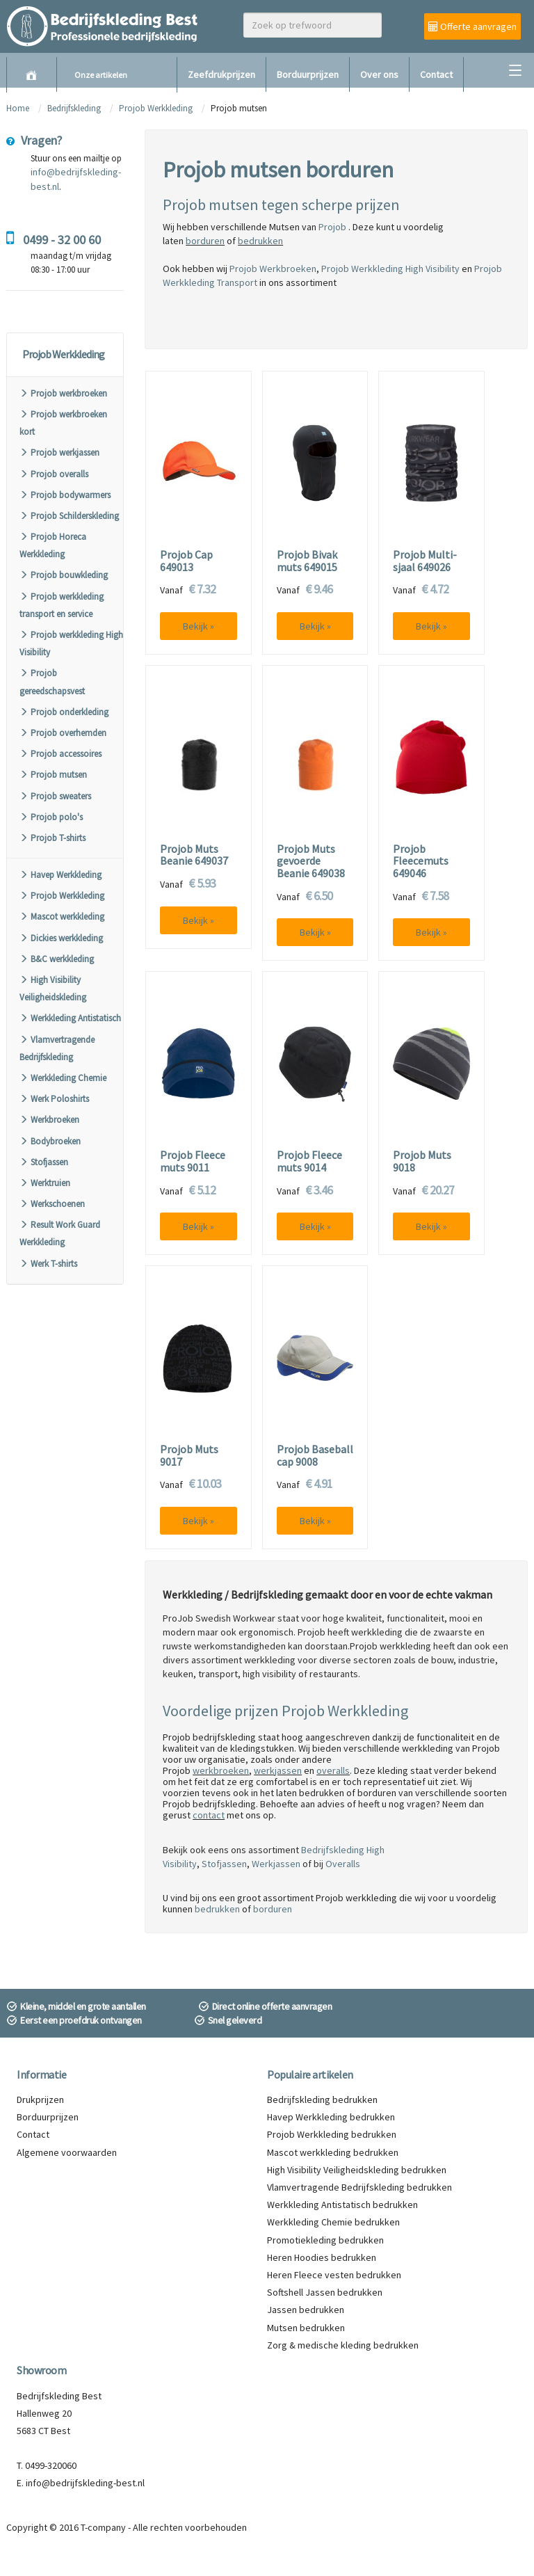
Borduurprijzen (308, 74)
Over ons (379, 74)
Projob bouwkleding (63, 575)
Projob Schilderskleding (69, 516)
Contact (436, 74)
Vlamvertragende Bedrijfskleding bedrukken (359, 2187)
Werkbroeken (49, 1120)
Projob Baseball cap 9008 (315, 1455)
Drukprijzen (40, 2099)
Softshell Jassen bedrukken (324, 2292)
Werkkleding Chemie (62, 1078)
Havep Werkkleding (60, 875)
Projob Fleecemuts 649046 (420, 861)
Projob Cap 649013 (186, 561)
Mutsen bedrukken (306, 2327)
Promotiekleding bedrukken (325, 2240)
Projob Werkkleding (156, 108)
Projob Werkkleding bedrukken (331, 2134)
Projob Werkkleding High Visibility (390, 268)
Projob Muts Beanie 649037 (194, 855)
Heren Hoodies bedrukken (321, 2257)
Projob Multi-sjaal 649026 (425, 561)
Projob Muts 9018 (422, 1161)
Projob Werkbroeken (272, 268)
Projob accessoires (60, 754)
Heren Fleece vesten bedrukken (334, 2275)
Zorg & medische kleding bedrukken (343, 2345)
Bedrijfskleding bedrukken (322, 2099)
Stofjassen (43, 1162)
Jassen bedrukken (305, 2309)
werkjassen (278, 1770)
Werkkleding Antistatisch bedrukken (342, 2204)
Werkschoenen (52, 1204)
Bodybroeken (50, 1141)
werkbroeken (221, 1770)
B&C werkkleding (56, 959)
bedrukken (260, 240)
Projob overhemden (62, 733)
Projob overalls (53, 474)
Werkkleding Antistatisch (70, 1018)
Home (17, 108)
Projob (333, 227)
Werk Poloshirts (54, 1099)
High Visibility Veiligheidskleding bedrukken (356, 2169)
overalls (333, 1770)
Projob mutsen (53, 775)
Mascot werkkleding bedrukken (332, 2152)
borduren (205, 240)
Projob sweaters (55, 796)
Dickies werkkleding (61, 938)
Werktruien (44, 1183)
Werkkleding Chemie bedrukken (333, 2222)
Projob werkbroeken (63, 393)
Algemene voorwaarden (67, 2152)
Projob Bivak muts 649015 (307, 561)
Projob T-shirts (52, 838)
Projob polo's (51, 817)
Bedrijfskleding (74, 108)
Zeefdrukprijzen (221, 74)
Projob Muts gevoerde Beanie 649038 (311, 861)
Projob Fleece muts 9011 (192, 1161)
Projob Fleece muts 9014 (309, 1161)
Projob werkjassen (59, 452)
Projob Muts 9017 (189, 1455)
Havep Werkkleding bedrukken (331, 2117)
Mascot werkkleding (61, 916)
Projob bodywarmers (65, 495)
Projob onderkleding (63, 712)
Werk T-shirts (48, 1264)
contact (209, 1815)
